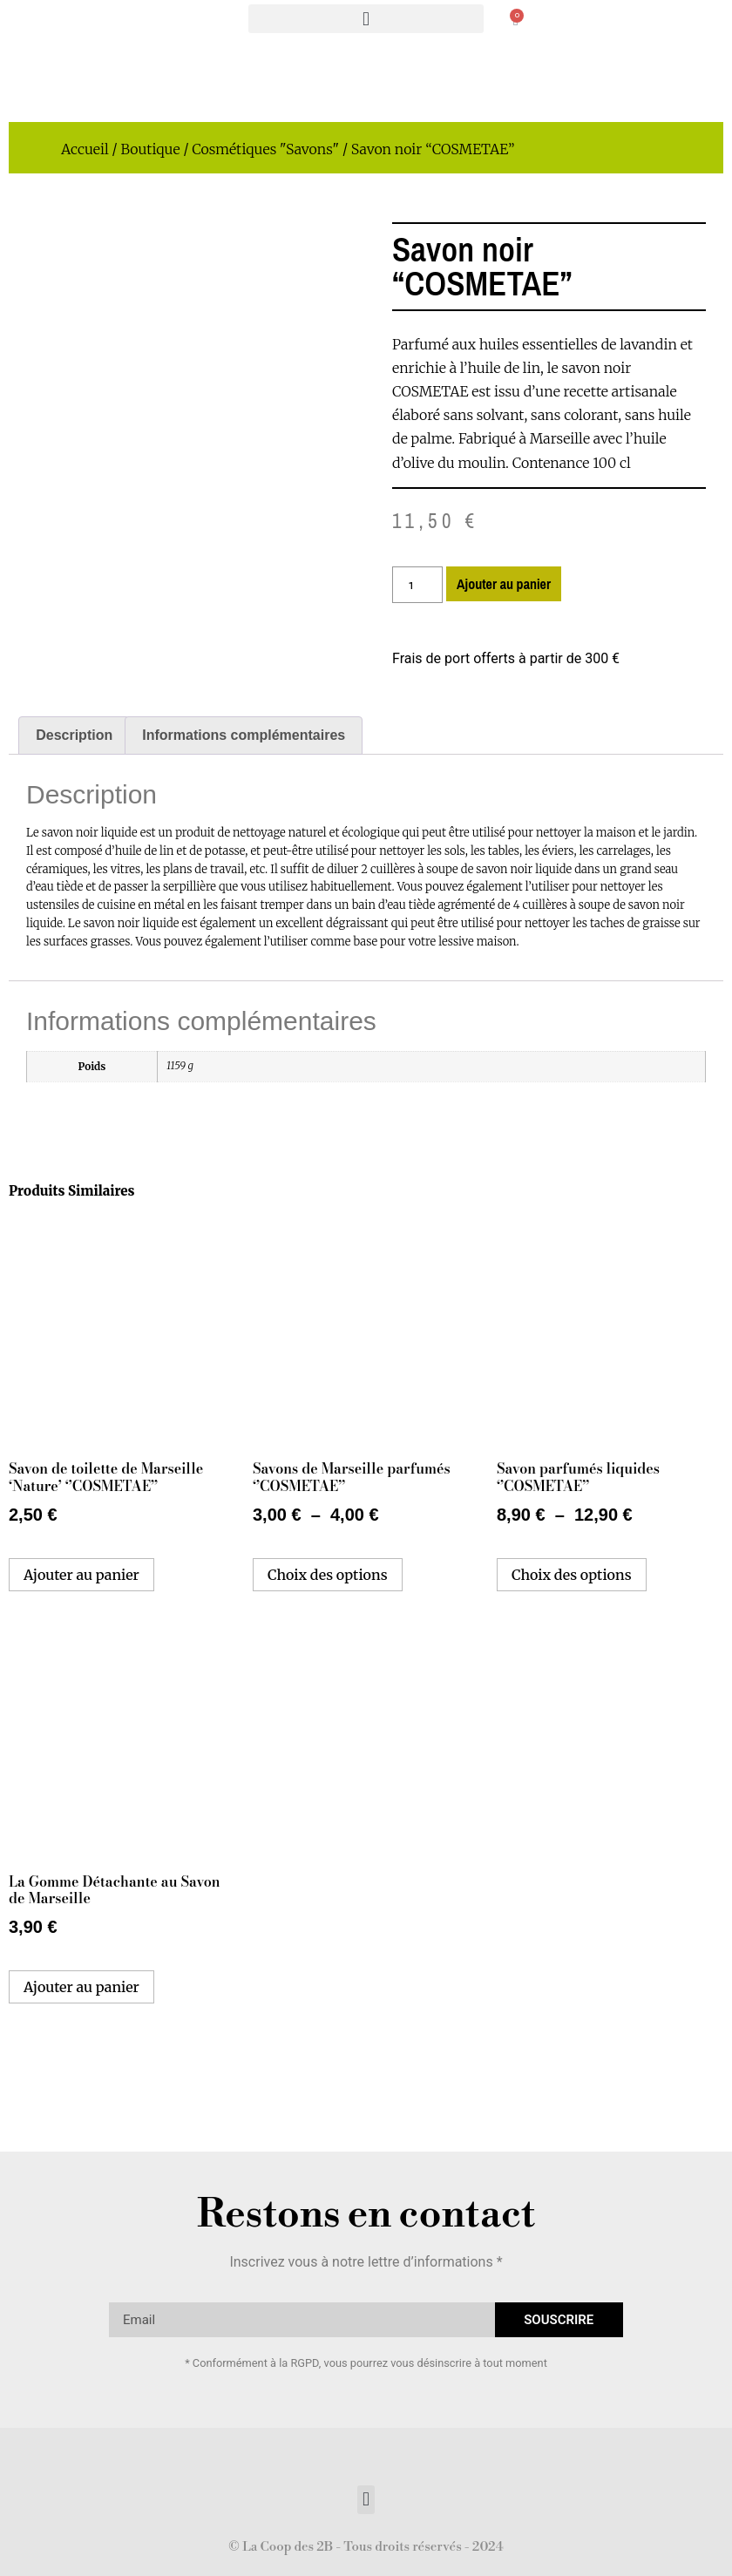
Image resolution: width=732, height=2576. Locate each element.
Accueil (85, 149)
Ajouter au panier (504, 583)
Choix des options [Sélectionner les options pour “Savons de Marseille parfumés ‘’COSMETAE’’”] (328, 1574)
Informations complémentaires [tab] (243, 735)
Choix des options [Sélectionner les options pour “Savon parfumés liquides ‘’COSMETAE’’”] (572, 1574)
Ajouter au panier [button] (81, 1574)
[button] (366, 18)
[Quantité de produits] (417, 584)
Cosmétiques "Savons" (265, 149)
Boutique (150, 149)
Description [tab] (74, 735)
